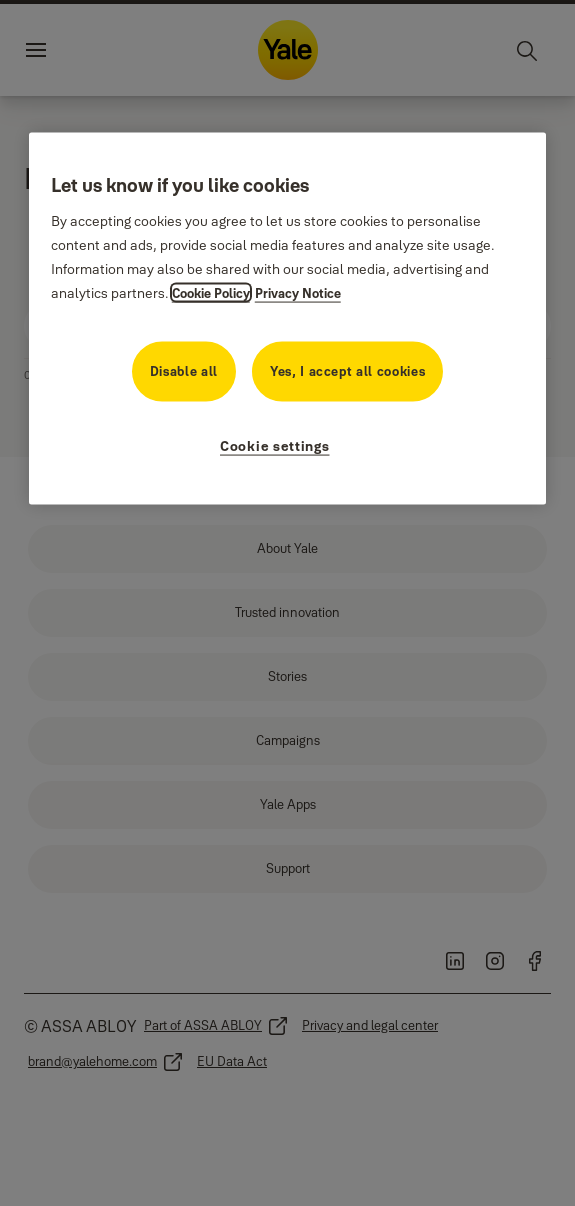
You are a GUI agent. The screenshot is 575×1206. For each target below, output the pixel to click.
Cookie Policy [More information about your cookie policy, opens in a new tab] (211, 293)
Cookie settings (275, 446)
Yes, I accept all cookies (347, 371)
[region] (288, 318)
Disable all (184, 371)
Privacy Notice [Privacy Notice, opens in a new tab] (298, 293)
